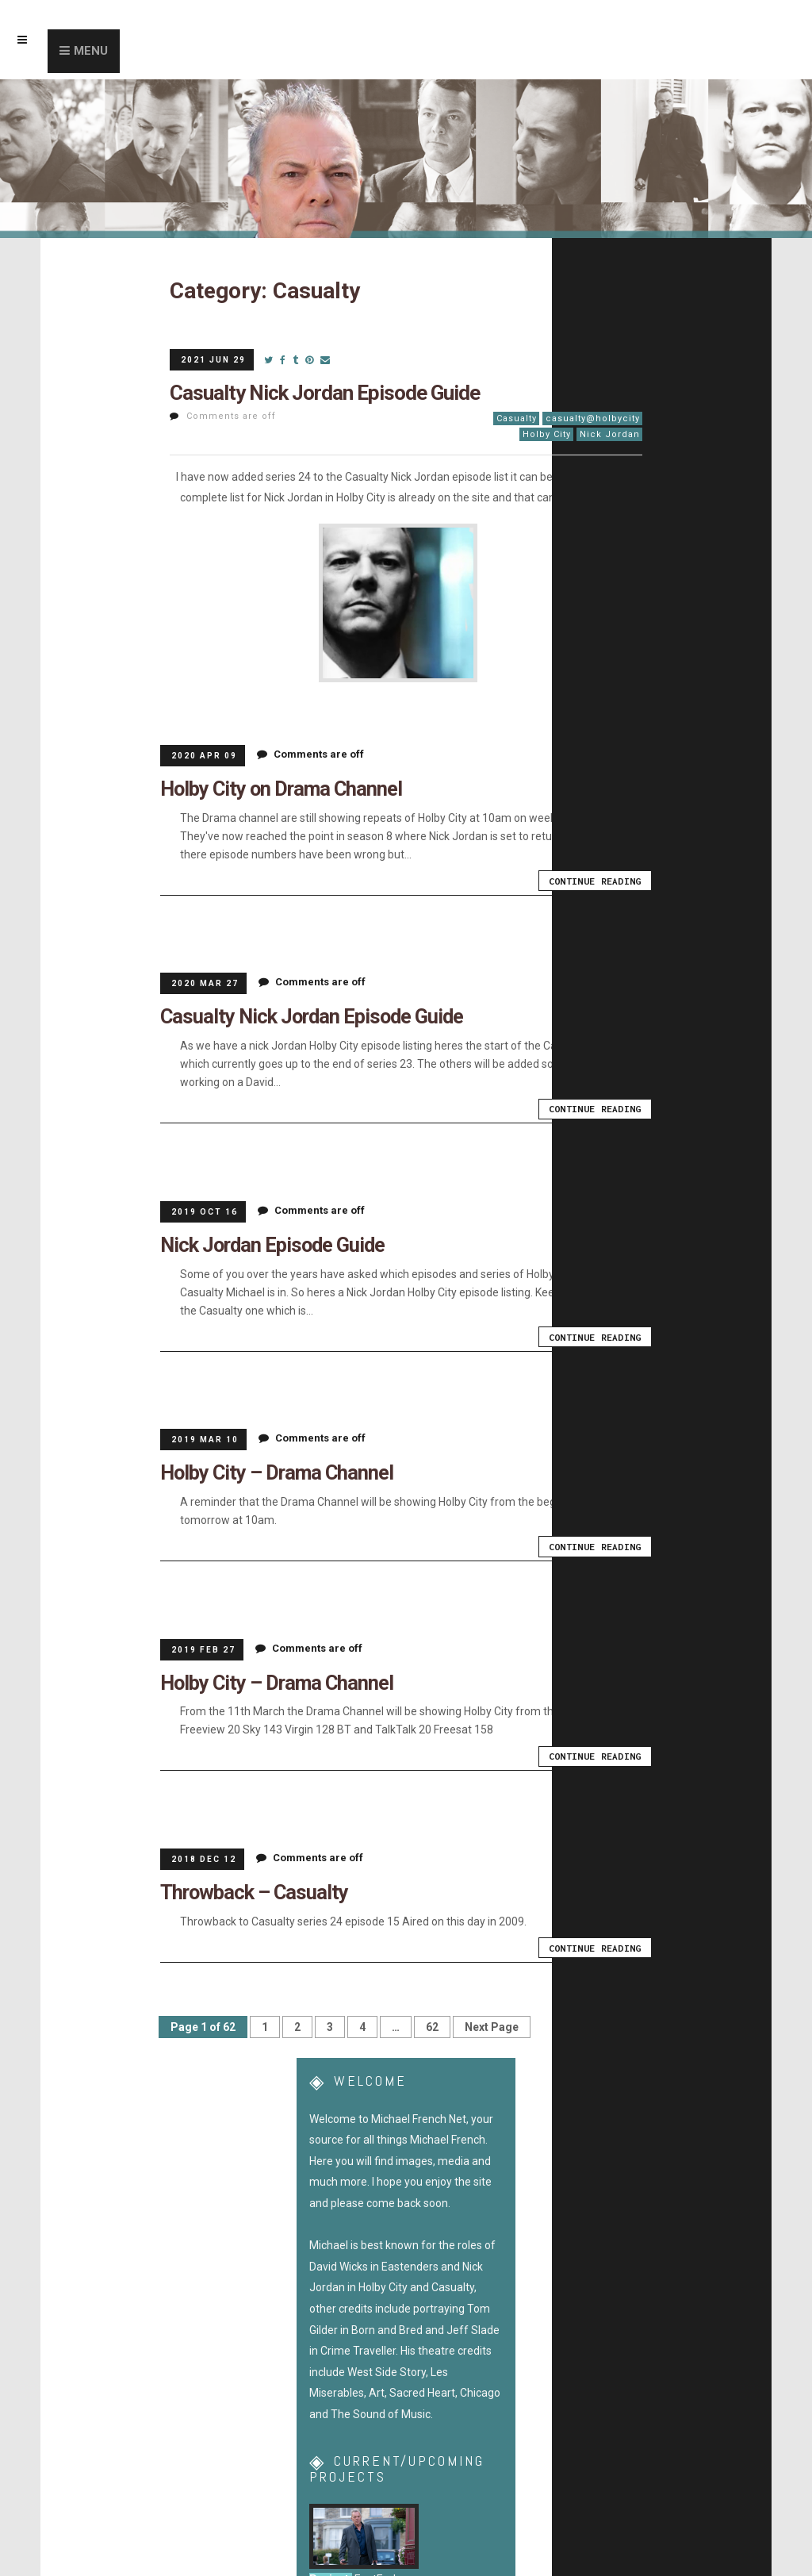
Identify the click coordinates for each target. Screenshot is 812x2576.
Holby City (547, 434)
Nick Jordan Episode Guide (266, 1241)
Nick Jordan (610, 434)
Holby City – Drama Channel (270, 1468)
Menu (91, 51)
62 (432, 2020)
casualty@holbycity (593, 418)
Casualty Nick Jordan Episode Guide (325, 393)
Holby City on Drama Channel (274, 788)
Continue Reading (597, 880)
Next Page (492, 2020)
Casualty (516, 418)
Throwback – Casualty (249, 1885)
